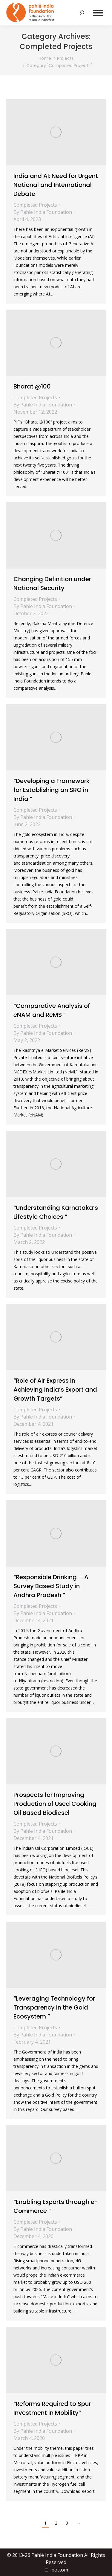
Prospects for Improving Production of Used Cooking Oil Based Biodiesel (54, 1804)
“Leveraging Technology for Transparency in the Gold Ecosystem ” (54, 2007)
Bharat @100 (32, 386)
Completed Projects (35, 205)
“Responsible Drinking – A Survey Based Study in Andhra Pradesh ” (50, 1586)
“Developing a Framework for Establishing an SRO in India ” (51, 790)
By (42, 212)
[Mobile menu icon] (98, 12)
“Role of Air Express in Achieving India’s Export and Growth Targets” (55, 1389)
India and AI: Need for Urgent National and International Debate (55, 185)
